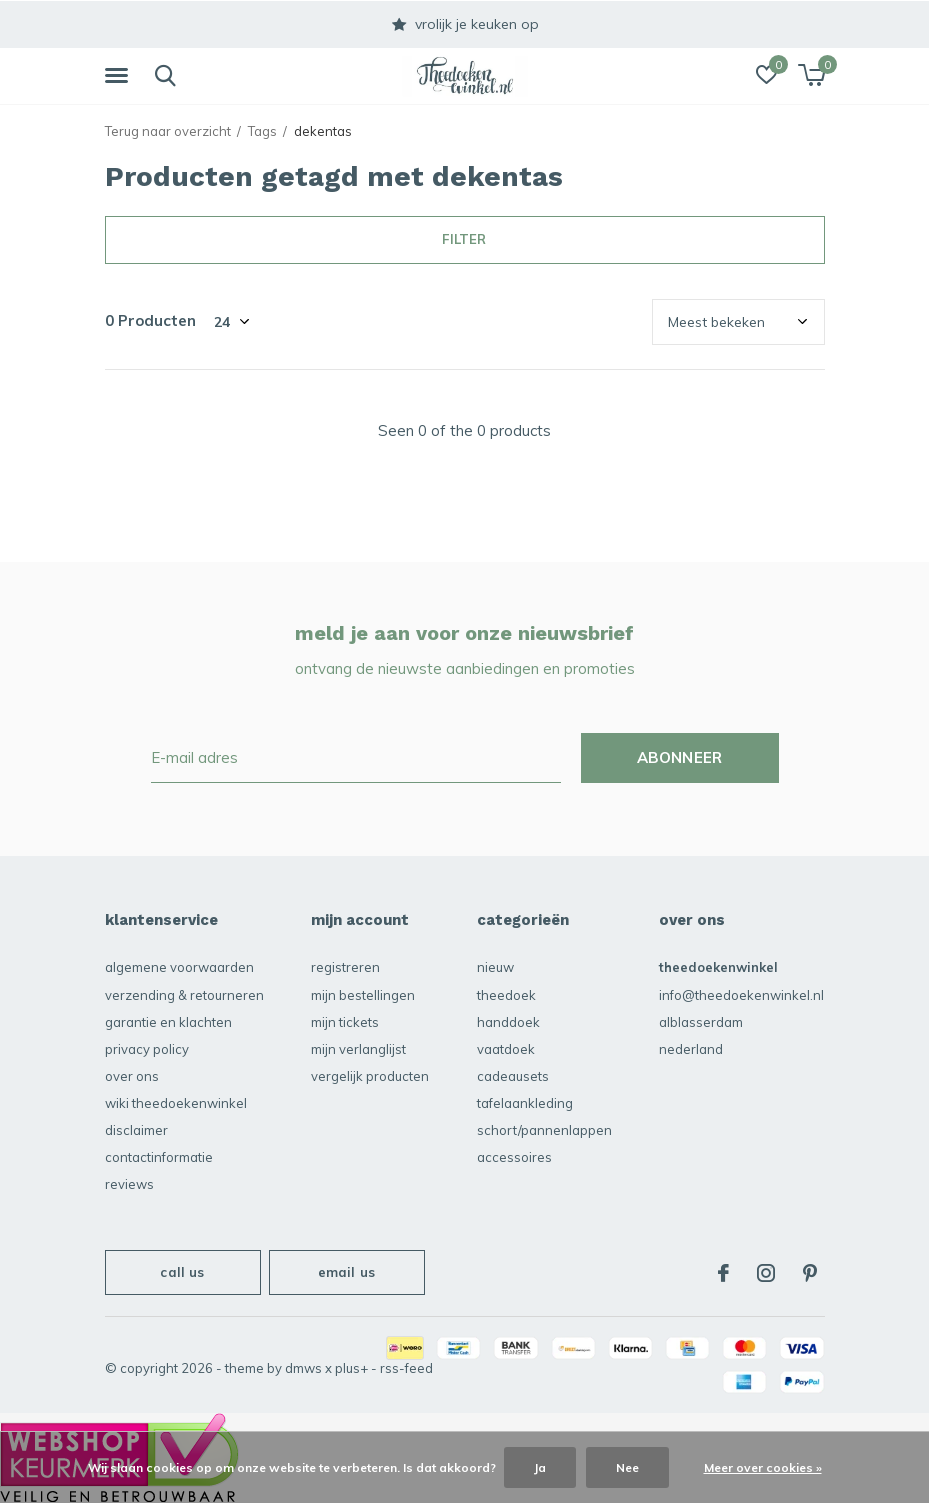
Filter (464, 239)
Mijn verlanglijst (358, 1049)
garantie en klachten (168, 1022)
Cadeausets (513, 1076)
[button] (120, 76)
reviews (129, 1184)
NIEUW (495, 967)
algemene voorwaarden (179, 967)
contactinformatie (159, 1157)
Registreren (345, 967)
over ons (132, 1076)
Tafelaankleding (525, 1103)
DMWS (303, 1368)
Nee (627, 1467)
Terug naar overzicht (168, 131)
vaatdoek (506, 1049)
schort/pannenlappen (544, 1130)
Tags (262, 131)
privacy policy (147, 1049)
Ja (540, 1467)
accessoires (514, 1157)
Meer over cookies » (763, 1467)
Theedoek (506, 995)
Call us (182, 1272)
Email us (346, 1272)
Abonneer (680, 757)
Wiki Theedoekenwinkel (176, 1103)
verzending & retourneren (184, 995)
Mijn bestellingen (363, 995)
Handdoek (508, 1022)
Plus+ (351, 1368)
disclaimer (136, 1130)
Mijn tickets (345, 1022)
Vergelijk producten (370, 1076)
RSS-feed (406, 1368)
